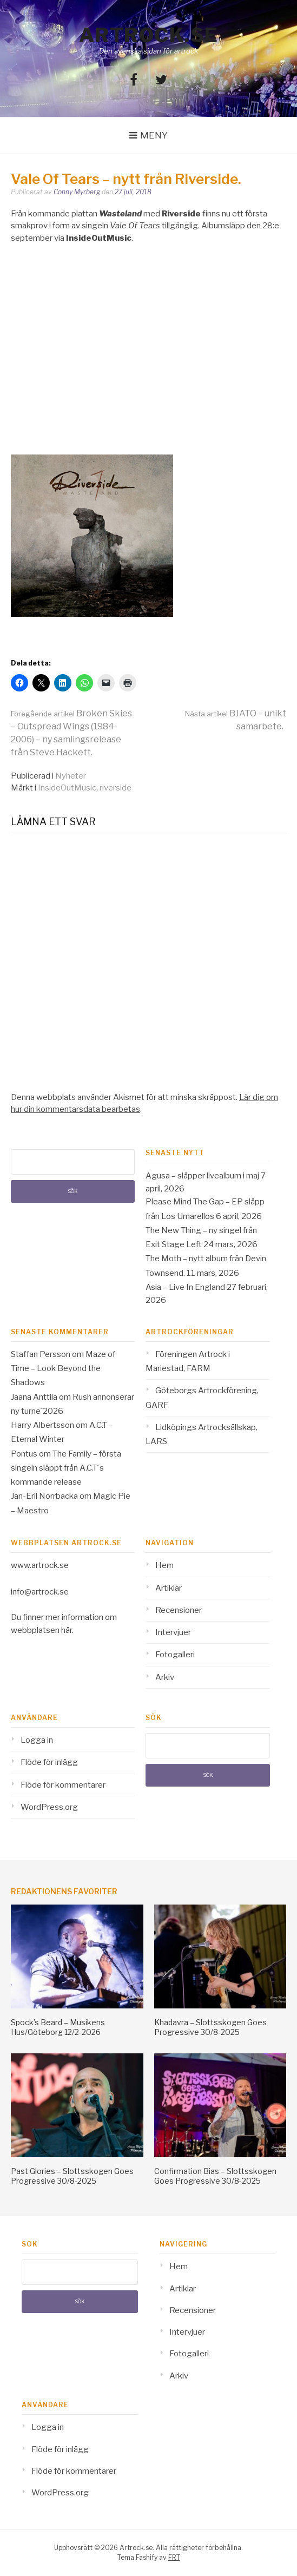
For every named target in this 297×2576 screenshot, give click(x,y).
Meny (154, 135)
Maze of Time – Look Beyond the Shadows (63, 1368)
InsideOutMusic (67, 788)
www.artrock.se (40, 1565)
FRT (174, 2557)
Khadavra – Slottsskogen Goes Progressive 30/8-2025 (210, 2027)
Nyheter (70, 776)
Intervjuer (173, 1632)
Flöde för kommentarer (63, 1785)
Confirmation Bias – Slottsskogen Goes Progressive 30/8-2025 (215, 2175)
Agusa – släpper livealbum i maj (202, 1176)
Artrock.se (149, 35)
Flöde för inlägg (49, 1762)
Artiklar (168, 1588)
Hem (164, 1565)
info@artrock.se (40, 1592)
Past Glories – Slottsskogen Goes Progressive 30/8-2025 (72, 2175)
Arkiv (164, 1677)
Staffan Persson (40, 1354)
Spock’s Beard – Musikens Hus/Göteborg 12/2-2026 (58, 2027)
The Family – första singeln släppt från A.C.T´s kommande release (66, 1468)
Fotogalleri (175, 1654)
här (66, 1630)
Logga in (37, 1740)
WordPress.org (49, 1807)
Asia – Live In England (185, 1287)
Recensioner (178, 1610)
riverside (115, 788)
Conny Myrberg (77, 192)
